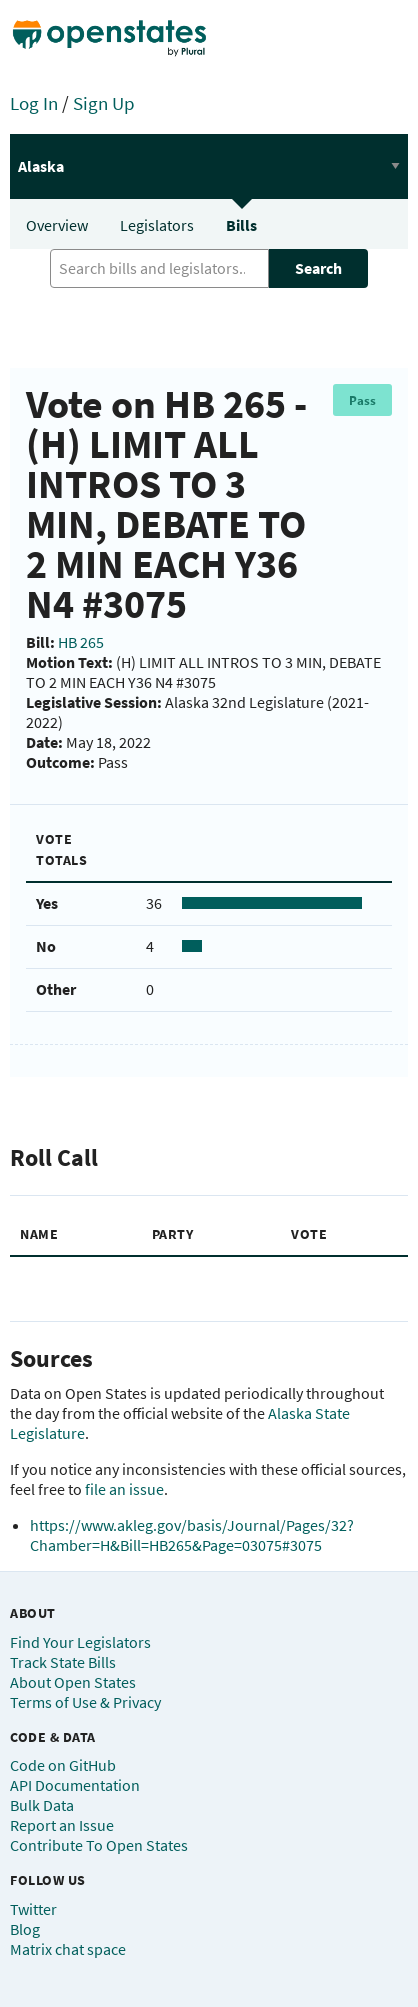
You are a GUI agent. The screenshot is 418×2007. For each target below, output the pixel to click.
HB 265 (81, 642)
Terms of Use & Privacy (85, 1702)
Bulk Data (42, 1805)
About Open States (73, 1682)
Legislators (157, 225)
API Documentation (75, 1785)
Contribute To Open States (99, 1845)
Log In (34, 103)
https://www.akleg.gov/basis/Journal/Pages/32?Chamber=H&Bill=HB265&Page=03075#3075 (192, 1535)
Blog (25, 1929)
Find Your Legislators (80, 1642)
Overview (57, 225)
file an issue (124, 1489)
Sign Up (104, 103)
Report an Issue (62, 1825)
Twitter (33, 1909)
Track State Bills (63, 1662)
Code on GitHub (63, 1765)
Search (318, 268)
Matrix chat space (68, 1949)
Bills (241, 225)
